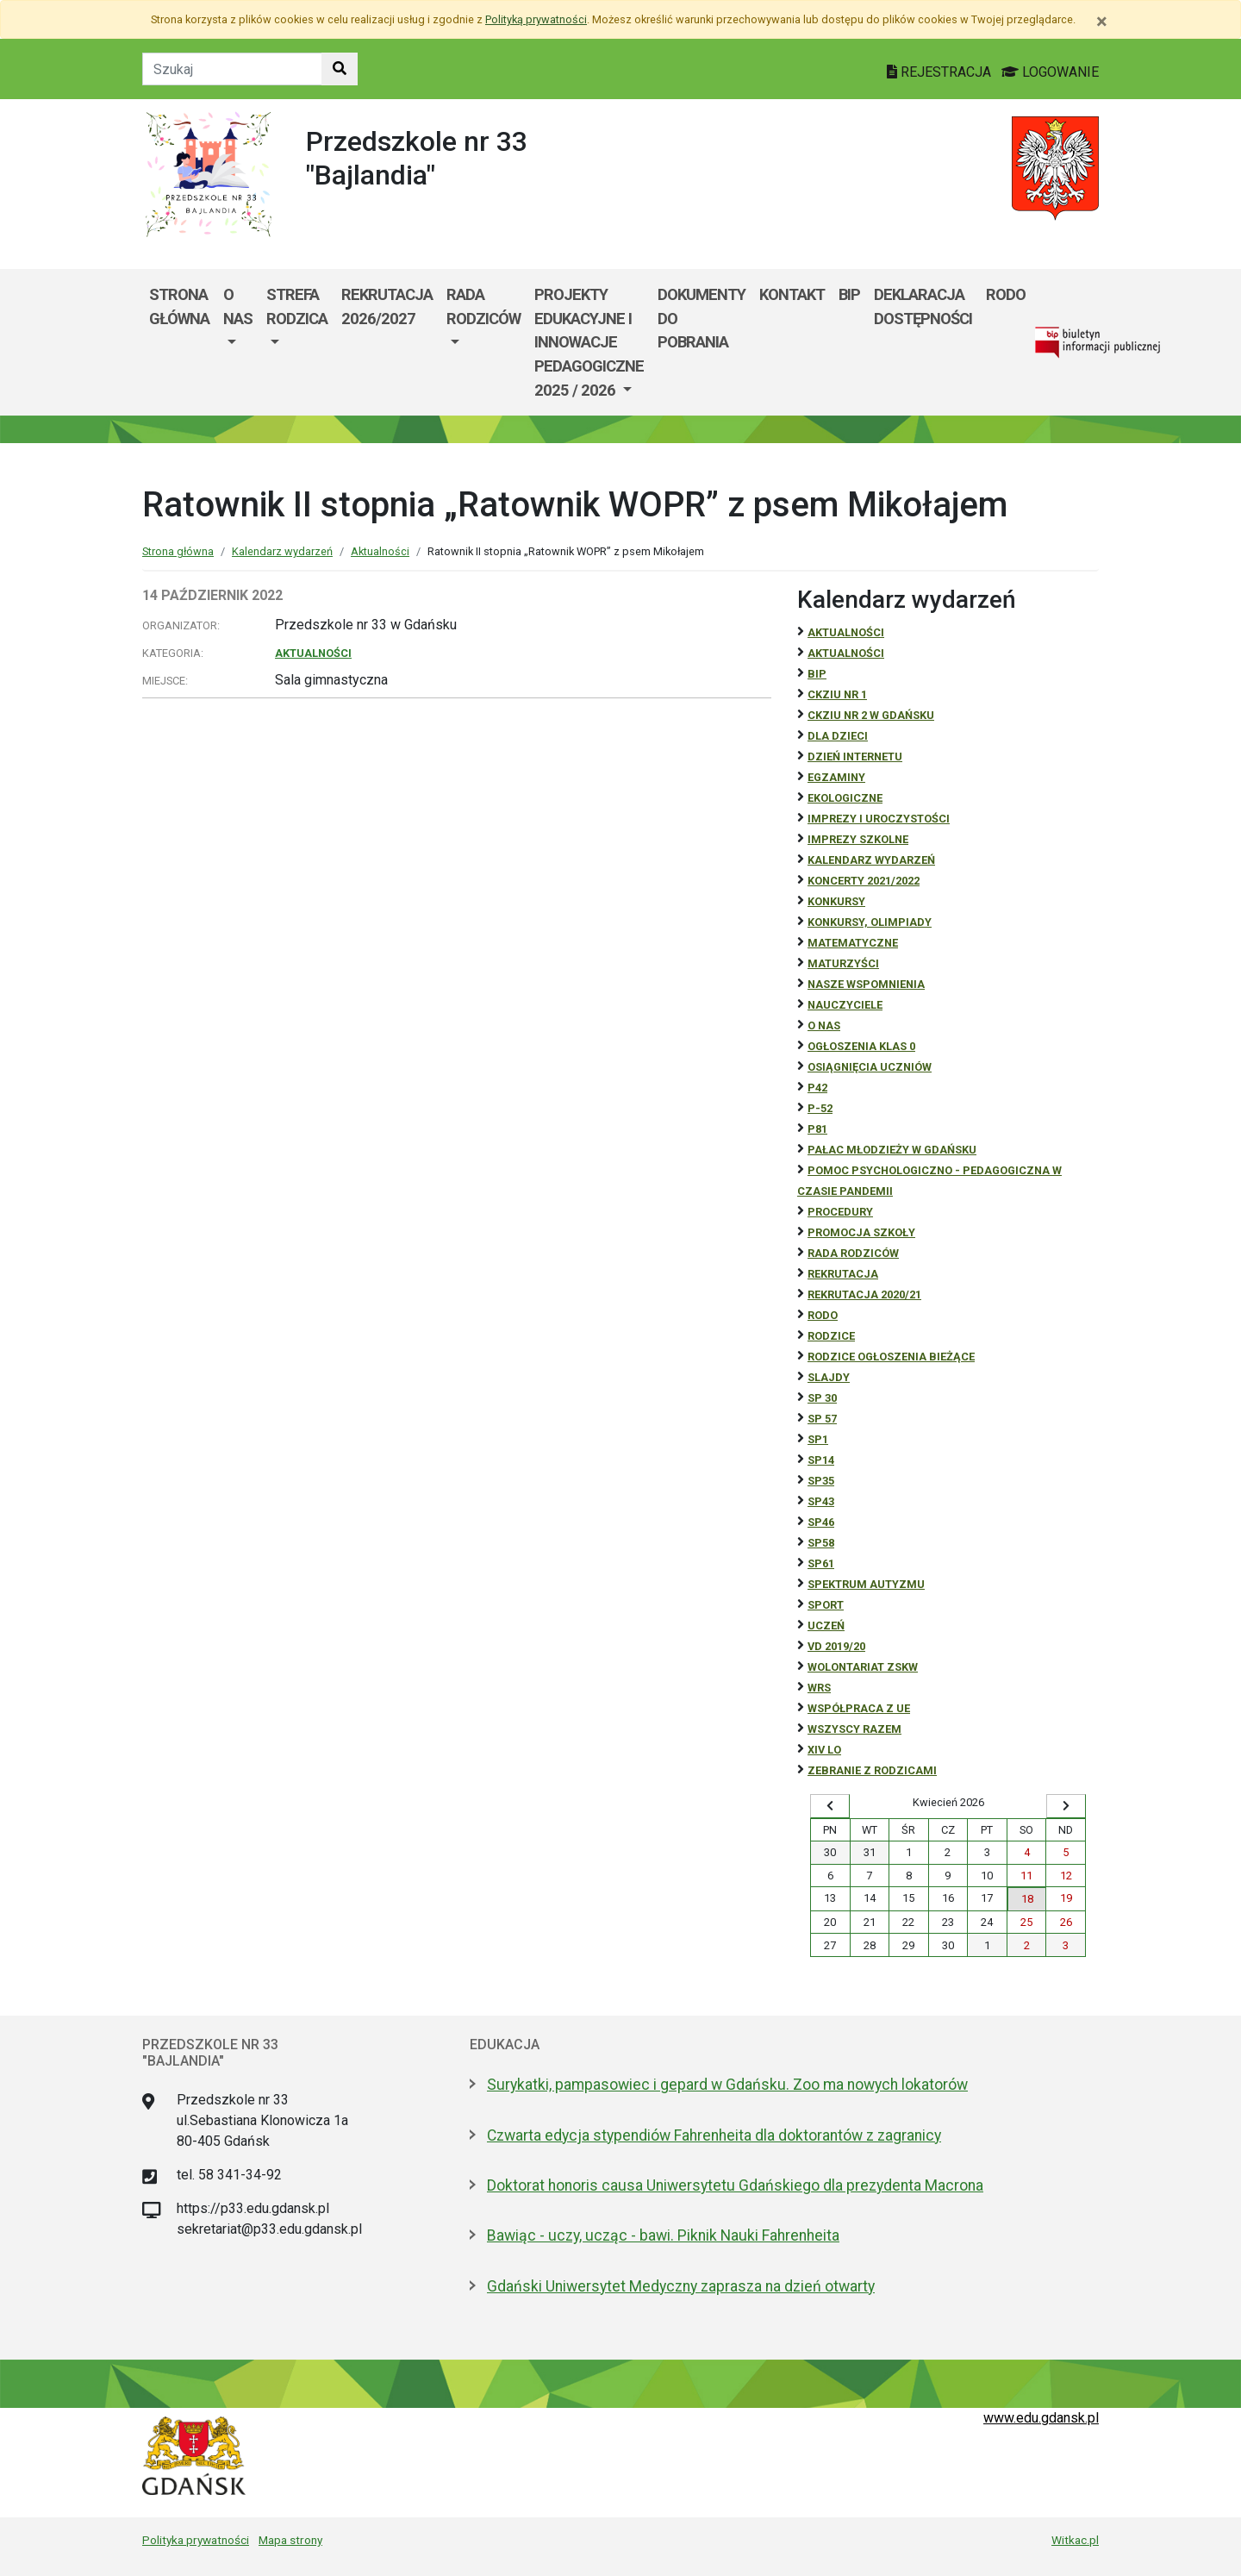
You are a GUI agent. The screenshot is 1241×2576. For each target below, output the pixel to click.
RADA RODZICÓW (853, 1253)
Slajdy (829, 1377)
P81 (817, 1128)
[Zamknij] (1101, 21)
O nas (238, 306)
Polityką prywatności (536, 19)
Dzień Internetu (855, 756)
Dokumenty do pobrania (701, 318)
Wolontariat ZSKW (863, 1666)
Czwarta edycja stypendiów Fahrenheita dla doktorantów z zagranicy (714, 2135)
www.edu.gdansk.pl (1041, 2418)
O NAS (824, 1025)
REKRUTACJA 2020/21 (864, 1294)
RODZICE (831, 1335)
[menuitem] (237, 342)
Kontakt (792, 294)
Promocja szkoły (861, 1232)
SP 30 (822, 1397)
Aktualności (380, 551)
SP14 (821, 1460)
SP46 (821, 1522)
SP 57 (822, 1418)
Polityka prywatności (195, 2540)
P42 (817, 1087)
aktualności (846, 653)
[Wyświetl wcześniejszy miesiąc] (830, 1806)
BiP (817, 673)
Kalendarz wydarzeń (282, 551)
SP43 (821, 1501)
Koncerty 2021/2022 (864, 880)
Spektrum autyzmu (866, 1584)
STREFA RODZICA (296, 306)
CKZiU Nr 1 (837, 694)
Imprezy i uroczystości (879, 818)
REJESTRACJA (941, 72)
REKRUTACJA (843, 1273)
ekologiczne (845, 797)
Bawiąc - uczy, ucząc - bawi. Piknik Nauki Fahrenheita (663, 2235)
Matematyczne (853, 942)
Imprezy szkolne (858, 839)
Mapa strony (290, 2540)
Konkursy (836, 901)
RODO (1006, 294)
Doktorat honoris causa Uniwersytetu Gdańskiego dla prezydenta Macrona (735, 2185)
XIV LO (824, 1749)
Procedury (840, 1211)
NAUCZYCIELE (845, 1004)
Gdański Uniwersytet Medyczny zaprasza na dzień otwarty (681, 2286)
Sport (826, 1604)
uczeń (826, 1625)
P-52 (820, 1108)
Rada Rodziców (483, 306)
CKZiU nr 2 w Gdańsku (871, 715)
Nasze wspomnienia (866, 984)
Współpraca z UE (859, 1708)
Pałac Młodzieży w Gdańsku (892, 1149)
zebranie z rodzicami (872, 1770)
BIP (849, 294)
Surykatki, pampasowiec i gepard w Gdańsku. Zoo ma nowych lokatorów (727, 2084)
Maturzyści (843, 963)
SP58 (821, 1542)
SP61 (821, 1563)
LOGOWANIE (1050, 72)
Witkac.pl (1075, 2540)
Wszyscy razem (854, 1729)
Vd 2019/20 (836, 1646)
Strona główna (179, 306)
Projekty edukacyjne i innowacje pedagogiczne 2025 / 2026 (589, 341)
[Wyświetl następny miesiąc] (1066, 1806)
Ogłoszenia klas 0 (861, 1046)
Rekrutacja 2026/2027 (387, 306)
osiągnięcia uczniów (870, 1066)
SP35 (821, 1480)
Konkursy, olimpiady (870, 922)
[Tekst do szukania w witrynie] (232, 69)
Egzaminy (836, 777)
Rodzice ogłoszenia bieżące (891, 1356)
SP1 (818, 1439)
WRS (819, 1687)
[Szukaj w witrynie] (339, 69)
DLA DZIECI (838, 735)
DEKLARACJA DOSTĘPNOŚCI (923, 306)
